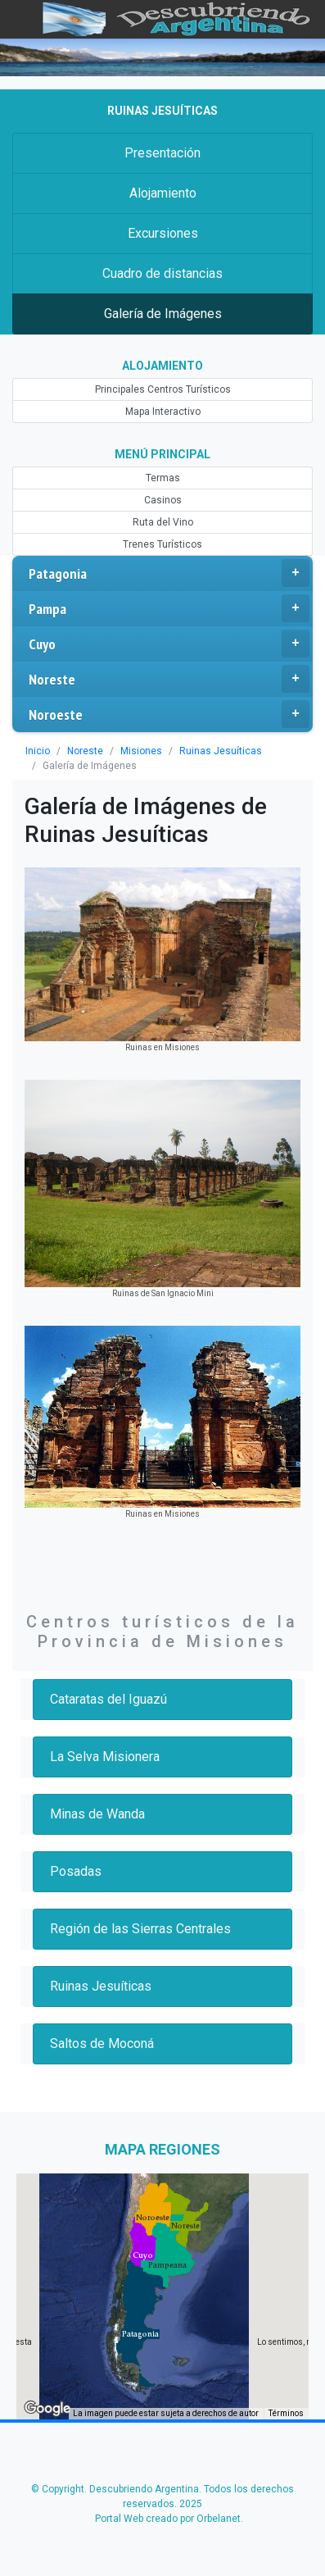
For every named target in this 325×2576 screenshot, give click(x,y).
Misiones (141, 751)
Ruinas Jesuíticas (220, 751)
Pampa (169, 608)
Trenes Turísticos (162, 544)
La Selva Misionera (105, 1756)
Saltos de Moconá (102, 2043)
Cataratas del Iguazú (108, 1699)
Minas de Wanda (97, 1814)
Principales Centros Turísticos (163, 389)
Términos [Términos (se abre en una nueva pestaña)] (286, 2413)
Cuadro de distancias (162, 273)
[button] (140, 2334)
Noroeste (169, 714)
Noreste (169, 679)
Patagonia (169, 573)
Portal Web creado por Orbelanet (168, 2518)
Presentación (162, 153)
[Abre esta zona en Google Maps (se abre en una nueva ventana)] (47, 2408)
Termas (163, 478)
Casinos (163, 500)
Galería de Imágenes (163, 313)
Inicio (37, 751)
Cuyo (169, 644)
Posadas (76, 1871)
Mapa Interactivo (163, 411)
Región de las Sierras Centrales (140, 1929)
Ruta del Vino (163, 522)
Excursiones (163, 233)
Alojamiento (162, 193)
